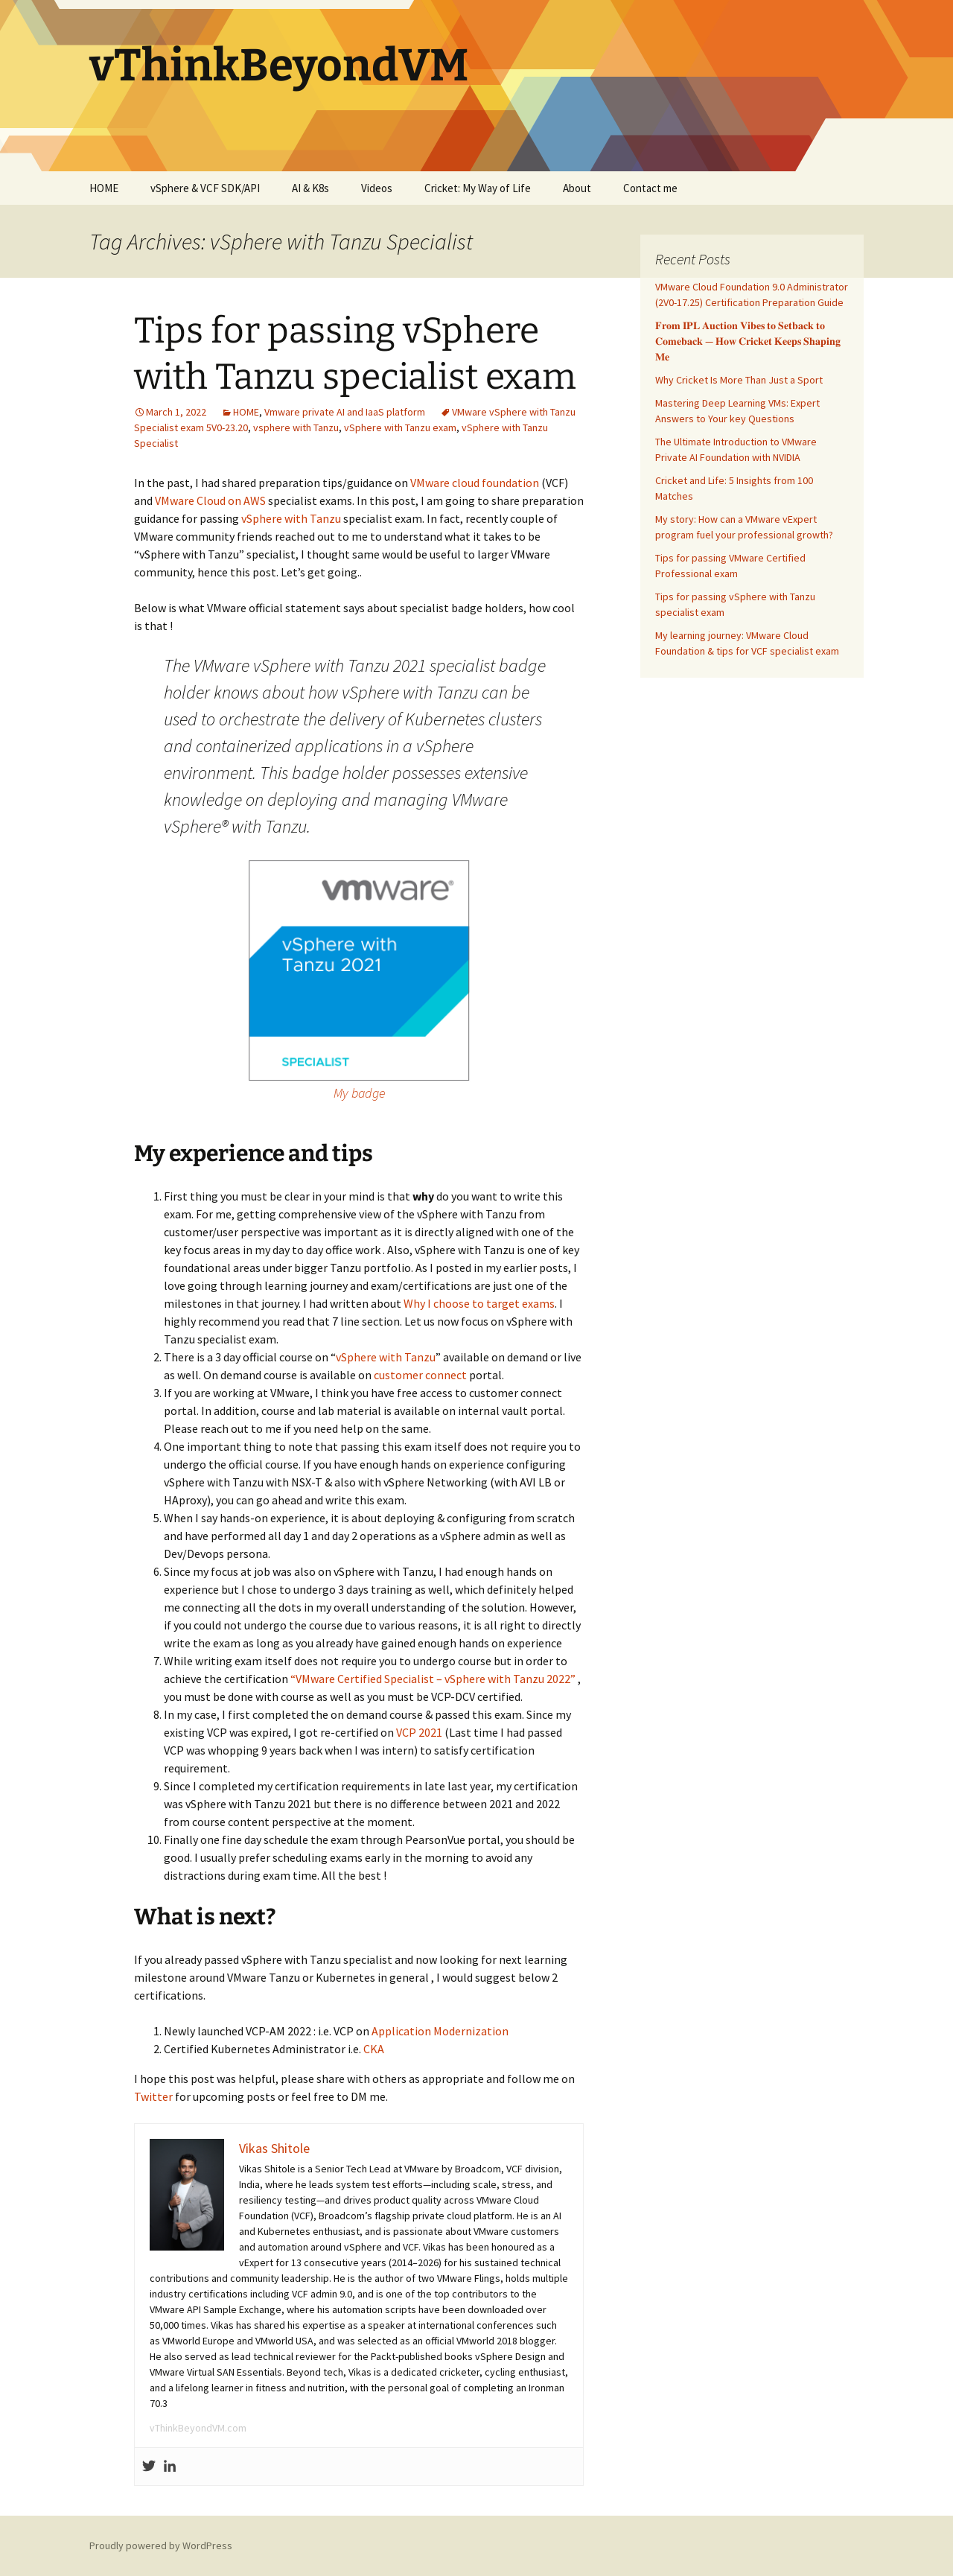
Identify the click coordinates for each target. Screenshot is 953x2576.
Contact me (650, 188)
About (577, 188)
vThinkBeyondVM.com (198, 2428)
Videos (376, 188)
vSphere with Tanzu (291, 518)
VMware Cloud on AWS (210, 500)
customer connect (420, 1374)
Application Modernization (440, 2030)
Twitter (153, 2096)
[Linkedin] (169, 2466)
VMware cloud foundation (474, 482)
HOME (103, 188)
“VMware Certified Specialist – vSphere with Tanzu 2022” (433, 1678)
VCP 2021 (419, 1732)
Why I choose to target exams (479, 1303)
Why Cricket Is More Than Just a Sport (739, 380)
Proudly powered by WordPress (160, 2545)
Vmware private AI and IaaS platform (344, 412)
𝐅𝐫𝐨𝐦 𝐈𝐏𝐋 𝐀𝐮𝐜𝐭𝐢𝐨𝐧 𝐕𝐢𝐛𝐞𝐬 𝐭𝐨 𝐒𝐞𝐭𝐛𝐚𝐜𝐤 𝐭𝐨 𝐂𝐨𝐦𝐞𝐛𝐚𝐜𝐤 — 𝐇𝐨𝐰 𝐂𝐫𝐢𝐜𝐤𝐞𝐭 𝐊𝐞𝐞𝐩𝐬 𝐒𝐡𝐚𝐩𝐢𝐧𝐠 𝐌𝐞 (748, 341)
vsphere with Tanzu (296, 427)
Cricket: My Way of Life (477, 188)
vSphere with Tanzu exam (400, 427)
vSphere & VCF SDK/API (205, 188)
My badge (359, 1092)
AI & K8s (310, 188)
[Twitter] (149, 2466)
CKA (373, 2048)
